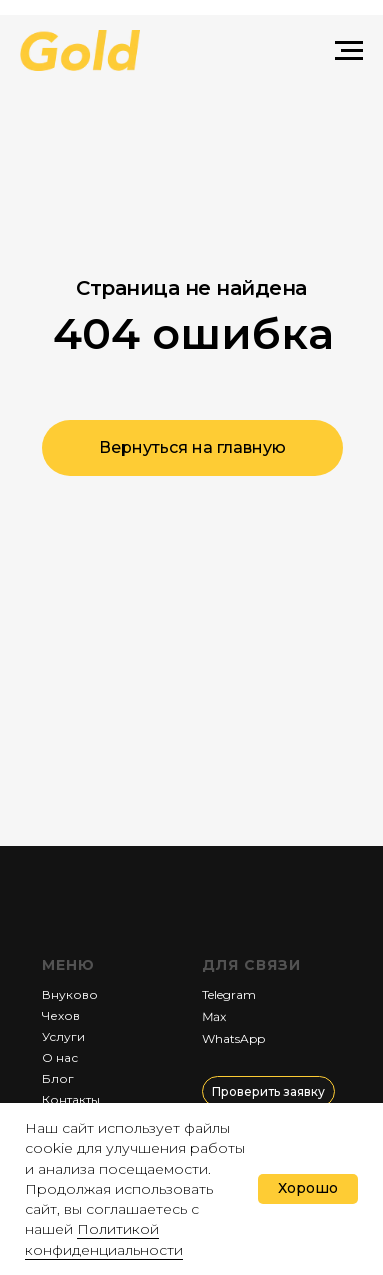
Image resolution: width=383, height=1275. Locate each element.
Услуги (63, 1036)
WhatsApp (233, 1038)
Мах (213, 1016)
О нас (60, 1057)
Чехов (61, 1015)
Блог (58, 1078)
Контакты (71, 1099)
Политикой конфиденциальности (104, 1239)
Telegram (229, 994)
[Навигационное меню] (349, 51)
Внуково (70, 994)
